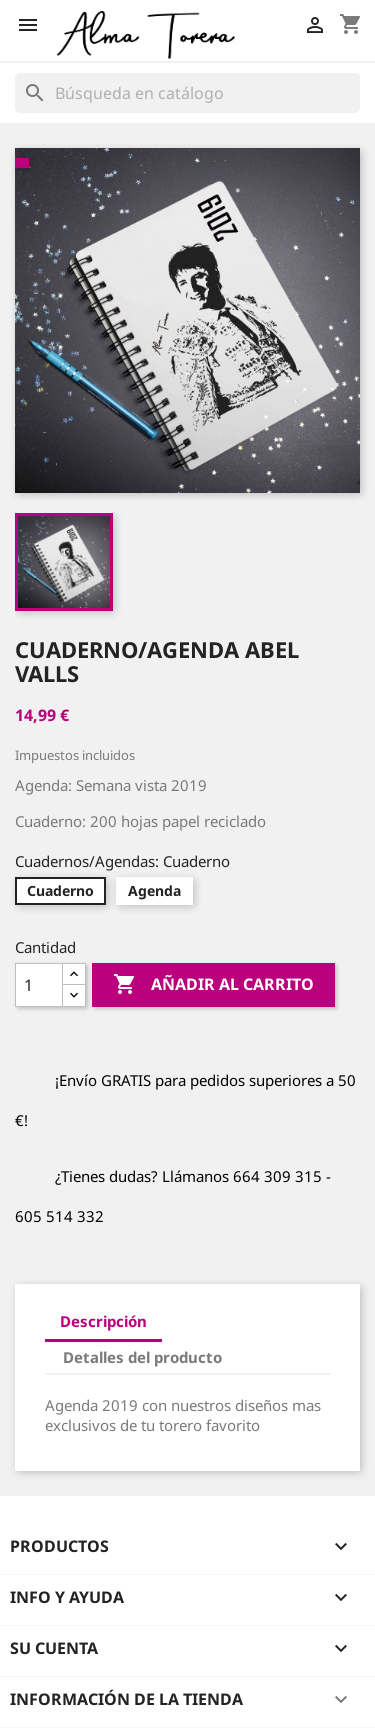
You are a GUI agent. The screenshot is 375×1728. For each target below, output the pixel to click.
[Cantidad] (39, 985)
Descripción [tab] (103, 1321)
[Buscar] (187, 93)
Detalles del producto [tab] (142, 1357)
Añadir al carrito (213, 985)
